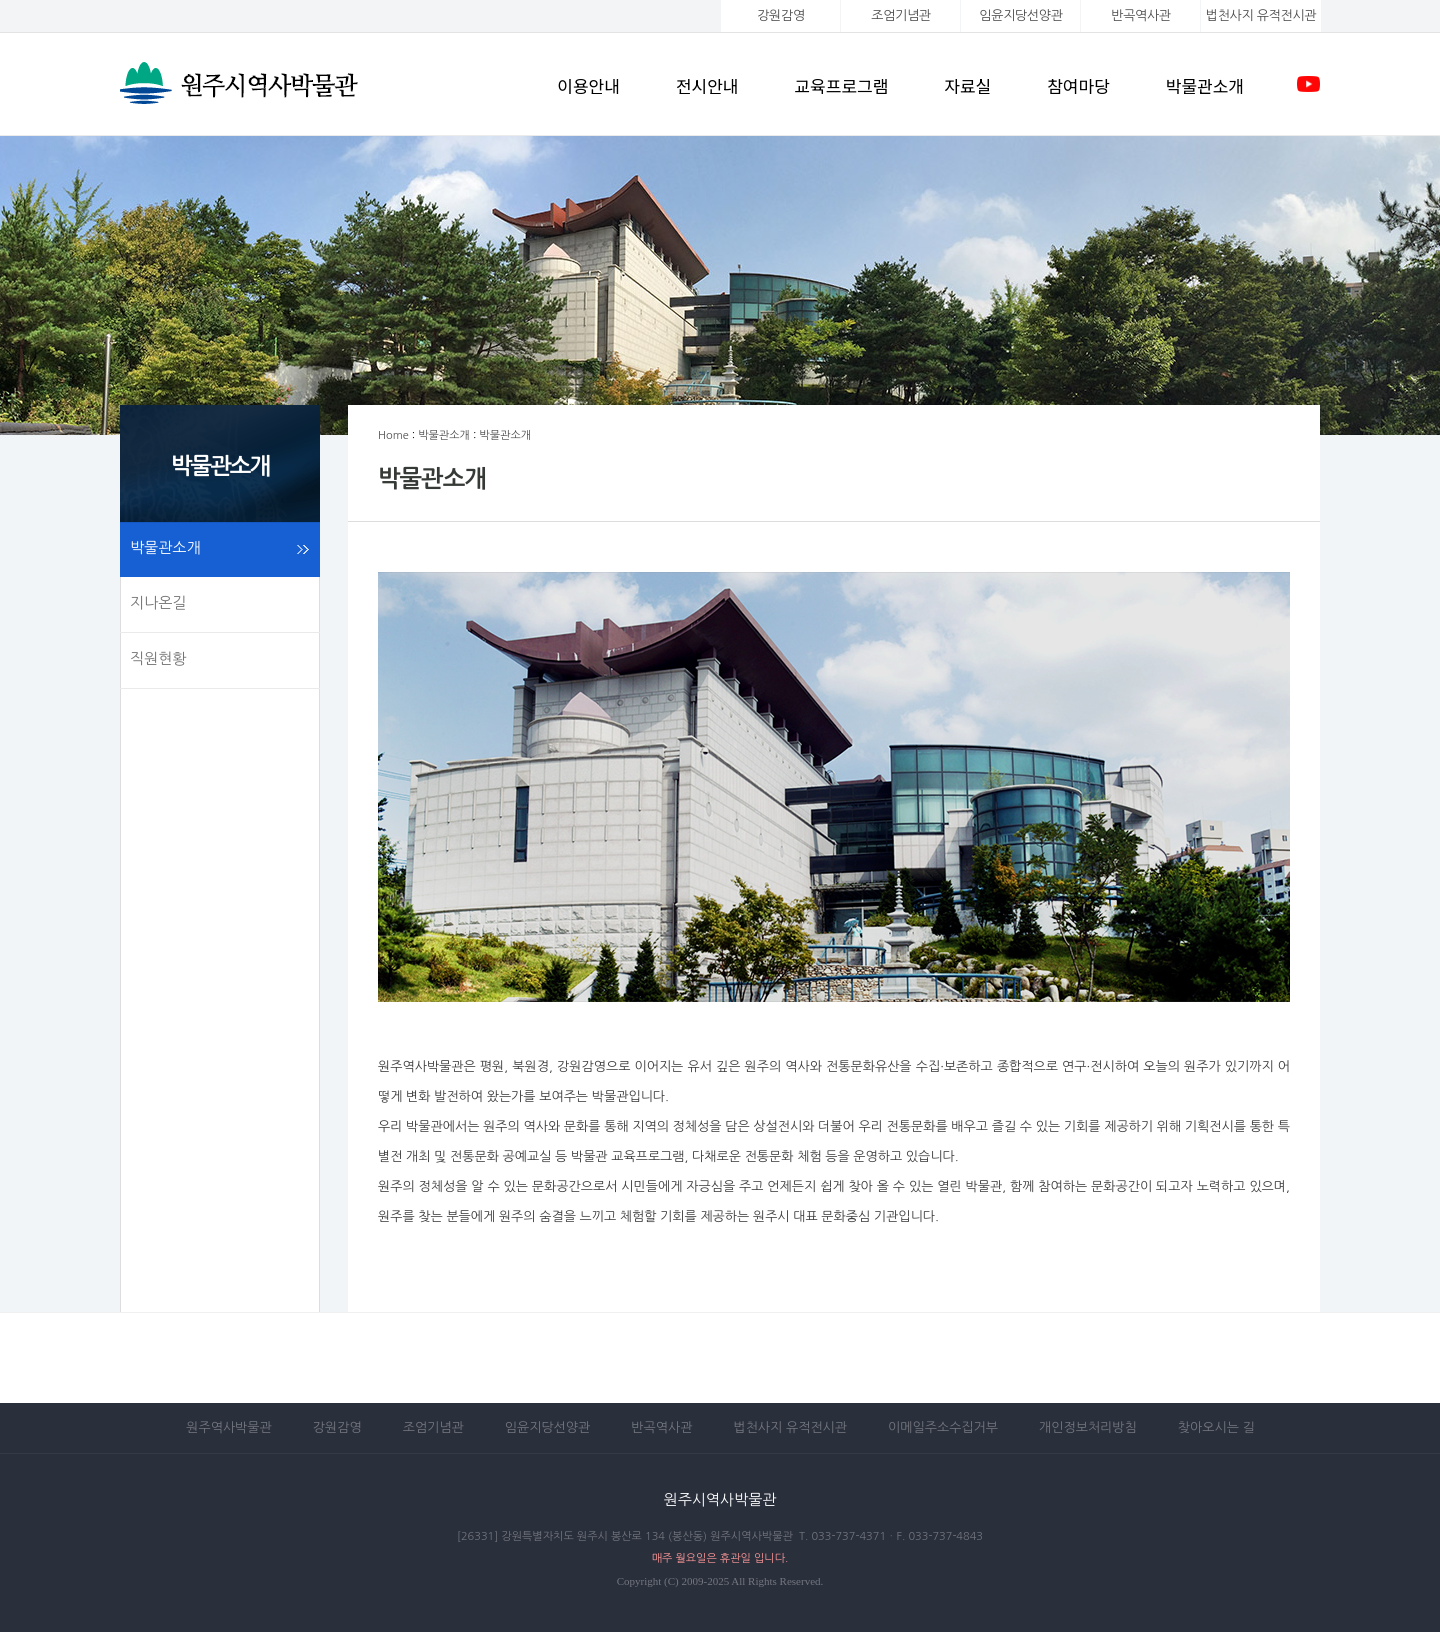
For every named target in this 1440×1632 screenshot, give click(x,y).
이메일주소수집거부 (943, 1427)
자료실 (967, 85)
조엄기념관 (900, 15)
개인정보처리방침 (1088, 1427)
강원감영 (781, 15)
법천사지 (1261, 15)
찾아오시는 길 (1216, 1427)
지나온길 (158, 602)
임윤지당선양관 (1020, 15)
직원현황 (158, 658)
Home (393, 435)
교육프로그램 (841, 85)
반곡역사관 (1140, 15)
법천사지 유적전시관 (790, 1427)
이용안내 (588, 85)
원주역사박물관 (229, 1427)
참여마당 (1078, 85)
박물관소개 (1205, 85)
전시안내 (707, 85)
